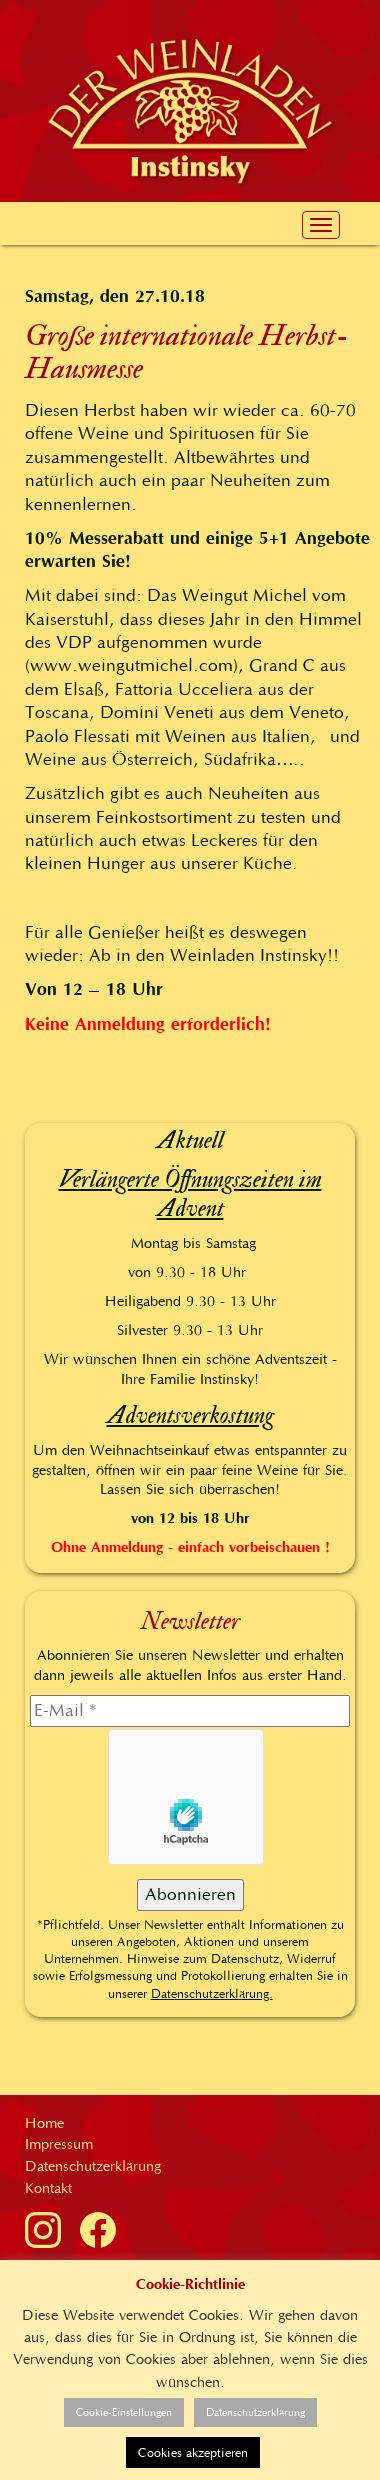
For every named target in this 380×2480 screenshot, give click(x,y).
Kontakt (48, 2188)
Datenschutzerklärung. (212, 1993)
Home (44, 2123)
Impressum (59, 2144)
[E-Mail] (190, 1711)
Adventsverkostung (190, 1415)
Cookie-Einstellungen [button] (124, 2412)
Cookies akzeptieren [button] (193, 2452)
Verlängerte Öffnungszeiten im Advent (190, 1194)
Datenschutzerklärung (93, 2166)
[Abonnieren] (190, 1895)
